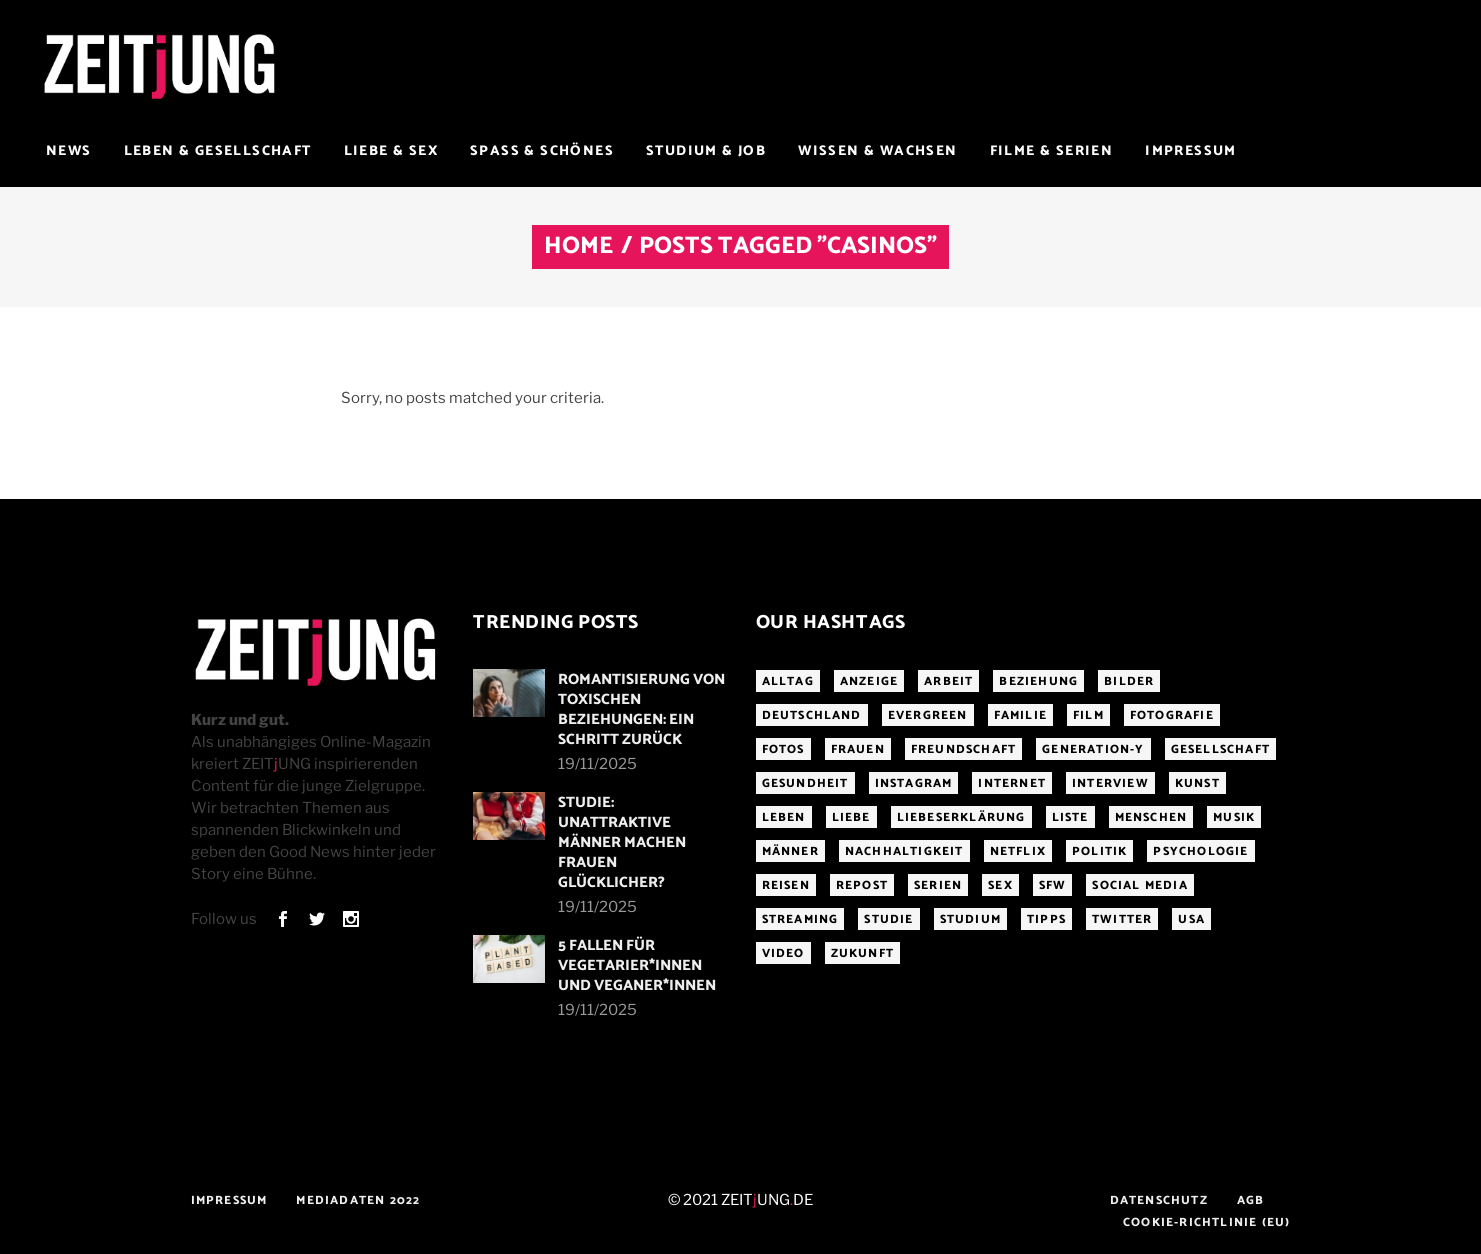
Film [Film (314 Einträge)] (1088, 715)
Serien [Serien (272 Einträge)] (938, 885)
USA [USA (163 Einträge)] (1191, 919)
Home (578, 247)
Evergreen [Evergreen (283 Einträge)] (928, 715)
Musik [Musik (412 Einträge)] (1234, 817)
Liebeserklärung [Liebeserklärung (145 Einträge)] (961, 817)
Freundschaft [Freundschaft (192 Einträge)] (963, 749)
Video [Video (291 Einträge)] (783, 953)
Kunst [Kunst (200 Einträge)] (1197, 783)
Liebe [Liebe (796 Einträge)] (851, 817)
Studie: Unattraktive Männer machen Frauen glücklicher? (622, 842)
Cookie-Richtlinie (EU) (1206, 1222)
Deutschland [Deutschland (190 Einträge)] (812, 715)
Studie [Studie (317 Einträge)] (888, 919)
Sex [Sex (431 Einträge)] (1000, 885)
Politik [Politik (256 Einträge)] (1099, 851)
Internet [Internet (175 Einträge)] (1012, 783)
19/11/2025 (597, 764)
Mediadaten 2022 (358, 1200)
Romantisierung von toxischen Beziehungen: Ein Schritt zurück (641, 709)
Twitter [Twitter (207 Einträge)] (1122, 919)
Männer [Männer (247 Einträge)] (790, 851)
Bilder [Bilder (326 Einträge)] (1129, 681)
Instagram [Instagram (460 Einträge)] (914, 783)
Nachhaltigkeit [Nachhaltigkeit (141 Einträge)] (904, 851)
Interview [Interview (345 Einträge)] (1110, 783)
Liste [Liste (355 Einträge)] (1070, 817)
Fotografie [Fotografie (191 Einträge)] (1172, 715)
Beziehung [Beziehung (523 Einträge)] (1038, 681)
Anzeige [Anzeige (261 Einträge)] (869, 681)
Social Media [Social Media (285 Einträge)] (1139, 885)
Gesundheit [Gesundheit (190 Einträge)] (805, 783)
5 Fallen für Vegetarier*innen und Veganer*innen (637, 965)
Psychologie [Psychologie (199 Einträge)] (1200, 851)
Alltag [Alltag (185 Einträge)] (788, 681)
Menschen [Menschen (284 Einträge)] (1151, 817)
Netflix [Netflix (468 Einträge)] (1018, 851)
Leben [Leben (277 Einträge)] (784, 817)
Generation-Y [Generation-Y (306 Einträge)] (1093, 749)
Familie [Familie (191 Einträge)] (1020, 715)
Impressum (229, 1200)
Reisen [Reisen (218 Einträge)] (786, 885)
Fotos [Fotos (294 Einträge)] (783, 749)
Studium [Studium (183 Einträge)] (970, 919)
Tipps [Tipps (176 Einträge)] (1046, 919)
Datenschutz (1159, 1200)
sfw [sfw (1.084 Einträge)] (1053, 885)
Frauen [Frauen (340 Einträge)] (858, 749)
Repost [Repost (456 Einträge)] (862, 885)
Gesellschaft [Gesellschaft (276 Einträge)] (1220, 749)
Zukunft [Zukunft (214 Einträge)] (862, 953)
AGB (1251, 1200)
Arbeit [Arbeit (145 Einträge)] (948, 681)
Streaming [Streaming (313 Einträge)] (800, 919)
